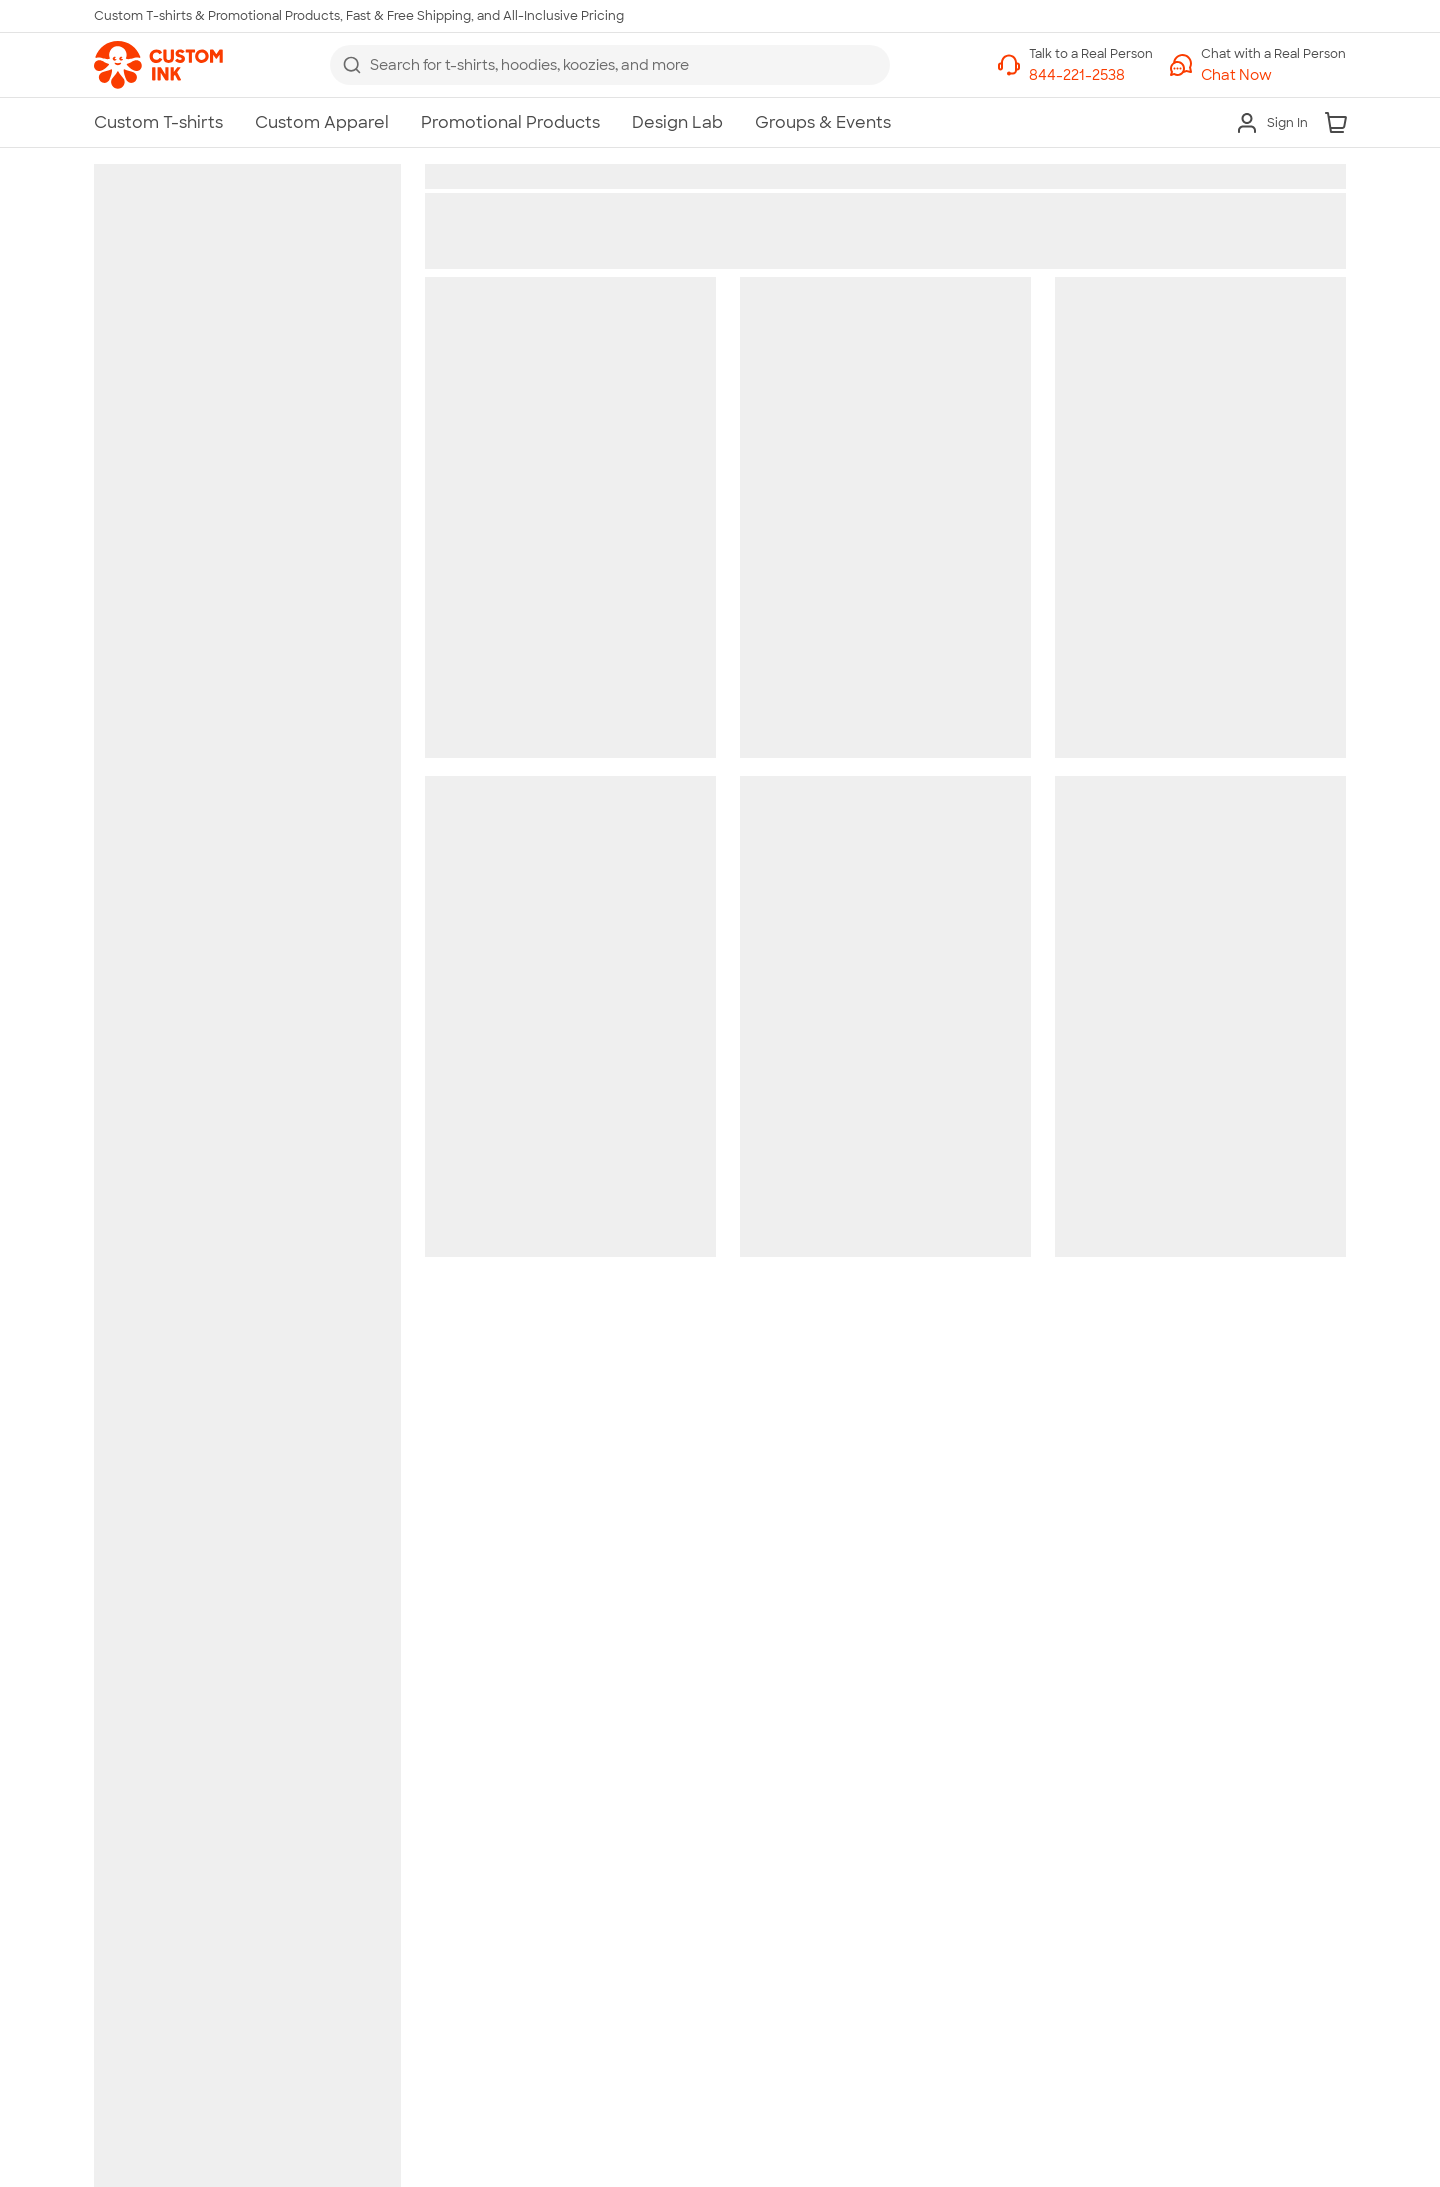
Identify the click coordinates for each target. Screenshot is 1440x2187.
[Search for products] (624, 65)
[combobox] (610, 65)
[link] (158, 65)
